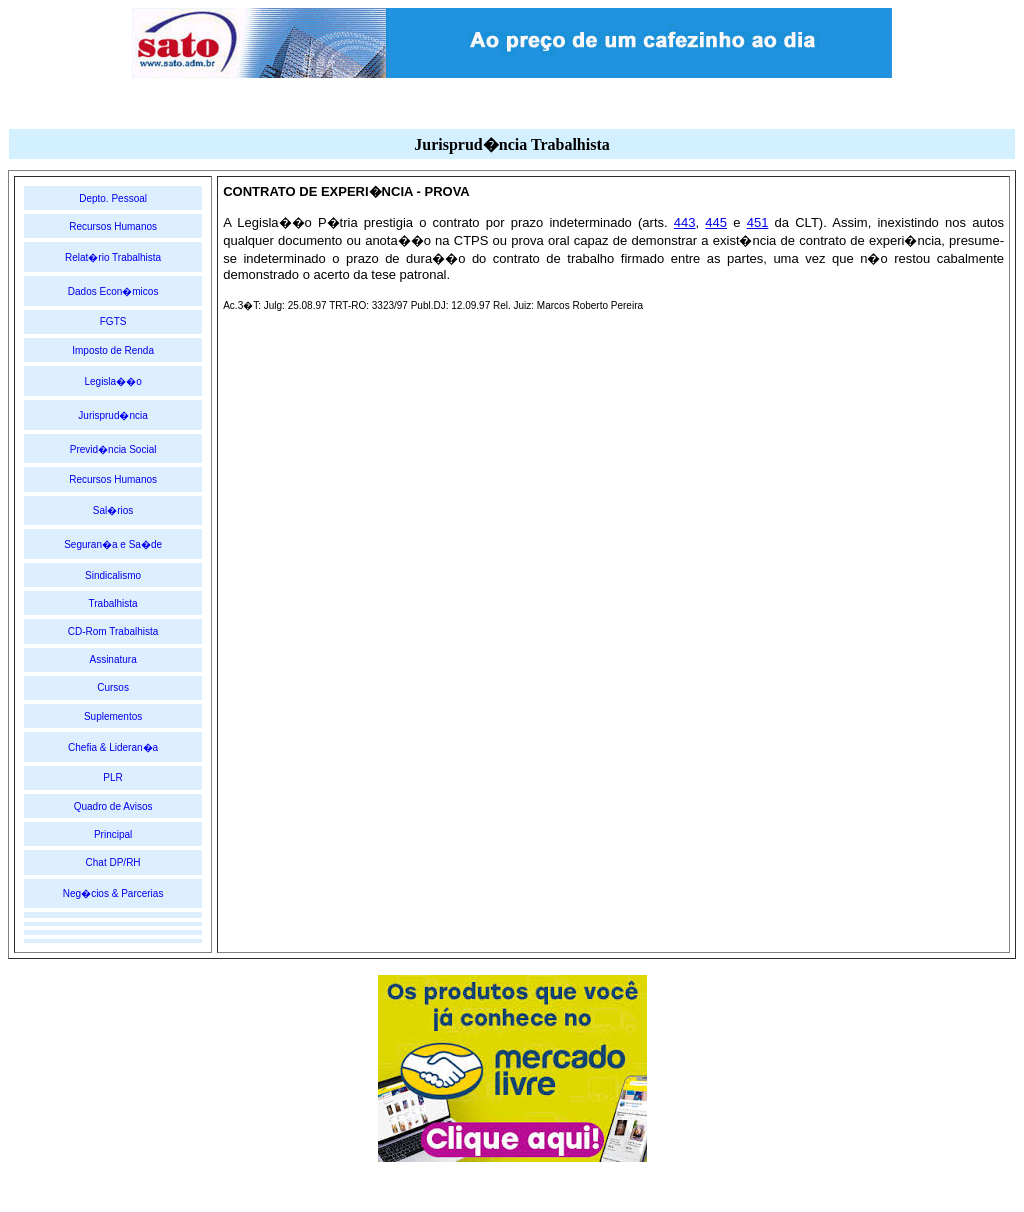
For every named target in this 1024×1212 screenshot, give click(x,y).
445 (716, 222)
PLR (112, 777)
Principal (113, 834)
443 (685, 222)
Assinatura (112, 659)
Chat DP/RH (113, 862)
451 (758, 222)
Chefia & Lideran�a (113, 747)
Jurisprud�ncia (112, 415)
